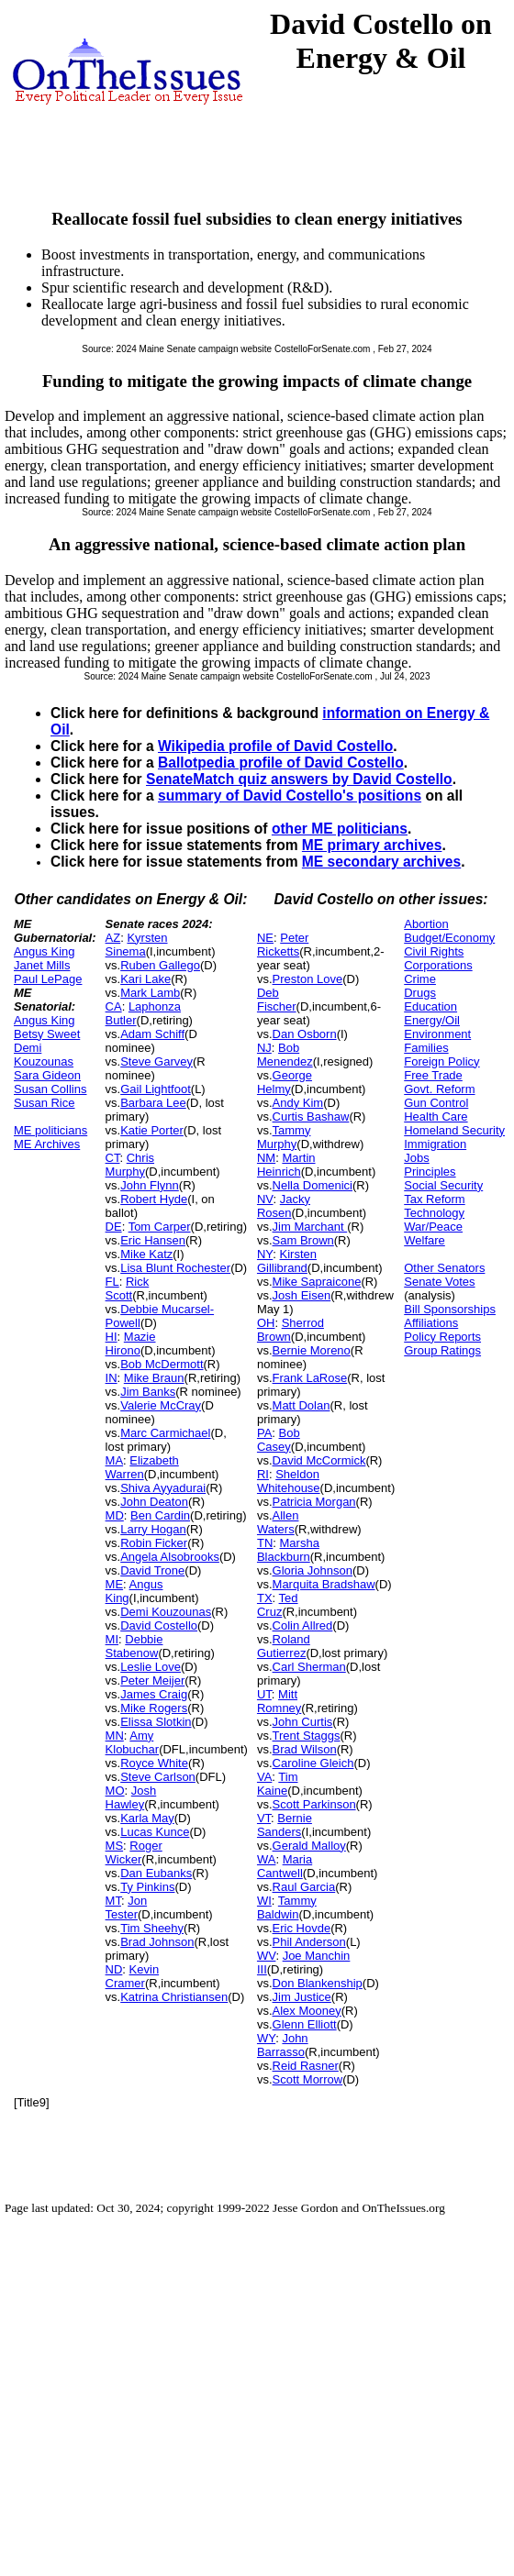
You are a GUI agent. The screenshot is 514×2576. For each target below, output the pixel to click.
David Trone (152, 1570)
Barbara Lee (153, 1103)
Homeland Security (454, 1130)
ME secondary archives (381, 861)
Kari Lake (145, 979)
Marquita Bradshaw (324, 1584)
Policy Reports (442, 1336)
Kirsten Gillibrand (287, 1261)
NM (266, 1158)
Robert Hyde (153, 1199)
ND (114, 1969)
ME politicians (50, 1130)
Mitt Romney (279, 1701)
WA (266, 1859)
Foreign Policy (441, 1061)
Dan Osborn (305, 1034)
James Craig (153, 1694)
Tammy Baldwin (287, 1907)
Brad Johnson (157, 1942)
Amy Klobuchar (133, 1742)
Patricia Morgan (314, 1502)
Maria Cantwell (284, 1866)
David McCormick (319, 1460)
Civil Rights (434, 951)
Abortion (426, 924)
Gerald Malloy (309, 1845)
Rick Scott (128, 1288)
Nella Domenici (312, 1185)
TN (265, 1543)
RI (263, 1474)
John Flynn (149, 1185)
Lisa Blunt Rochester (175, 1268)
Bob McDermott (161, 1364)
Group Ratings (442, 1350)
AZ (113, 938)
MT (113, 1900)
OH (266, 1323)
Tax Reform (434, 1199)
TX (265, 1598)
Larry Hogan (153, 1529)
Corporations (438, 965)
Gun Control (436, 1103)
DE (114, 1226)
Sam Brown (303, 1240)
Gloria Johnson (312, 1570)
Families (426, 1048)
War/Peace (433, 1226)
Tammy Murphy (284, 1137)
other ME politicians (340, 828)
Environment (437, 1034)
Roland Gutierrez (283, 1646)
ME (115, 1584)
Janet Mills (42, 965)
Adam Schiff (152, 1034)
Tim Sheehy (152, 1928)
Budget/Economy (449, 938)
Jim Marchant (310, 1226)
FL (112, 1281)
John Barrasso (282, 2045)
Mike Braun (154, 1378)
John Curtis (303, 1722)
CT (113, 1158)
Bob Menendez (285, 1054)
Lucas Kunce (154, 1832)
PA (264, 1433)
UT (264, 1694)
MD (115, 1515)
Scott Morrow (308, 2079)
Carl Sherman (309, 1667)
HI (111, 1336)
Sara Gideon (47, 1075)
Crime (420, 979)
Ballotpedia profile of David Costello (281, 762)
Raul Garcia (304, 1887)
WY (266, 2038)
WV (266, 1955)
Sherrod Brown (290, 1329)
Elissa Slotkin (155, 1722)
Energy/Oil (432, 1020)
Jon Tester (127, 1907)
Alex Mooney (307, 2011)
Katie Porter (152, 1130)
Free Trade (433, 1075)
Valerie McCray (160, 1405)
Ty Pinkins (147, 1887)
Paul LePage (48, 979)
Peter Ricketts (282, 944)
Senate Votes (439, 1281)
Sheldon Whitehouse (288, 1481)
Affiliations (431, 1323)
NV (265, 1199)
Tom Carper (159, 1226)
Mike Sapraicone (317, 1281)
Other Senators (444, 1268)
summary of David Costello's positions (289, 795)
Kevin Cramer (133, 1976)
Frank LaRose (310, 1378)
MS (115, 1845)
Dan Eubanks (156, 1873)
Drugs (420, 993)
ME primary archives (372, 845)
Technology (434, 1213)
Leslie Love (150, 1667)
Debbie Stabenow (134, 1646)
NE (265, 938)
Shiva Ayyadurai (163, 1488)
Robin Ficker (153, 1543)
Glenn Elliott (305, 2024)
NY (265, 1254)
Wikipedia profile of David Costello (275, 746)
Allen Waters (278, 1522)
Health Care (435, 1116)
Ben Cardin (160, 1515)
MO (115, 1790)
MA (115, 1460)
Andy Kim (298, 1103)
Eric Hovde (302, 1928)
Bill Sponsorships (450, 1309)
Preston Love (308, 979)
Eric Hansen (152, 1240)
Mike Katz (146, 1254)
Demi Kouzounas (43, 1054)
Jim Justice (302, 1997)
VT (264, 1818)
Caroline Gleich (313, 1763)
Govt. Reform (439, 1089)
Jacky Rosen (283, 1206)
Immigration (435, 1144)
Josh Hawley (131, 1797)
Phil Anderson (309, 1942)
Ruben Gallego (160, 965)
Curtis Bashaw (311, 1116)
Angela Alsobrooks (169, 1557)
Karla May (147, 1818)
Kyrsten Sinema (137, 944)
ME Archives (47, 1144)
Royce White (154, 1763)
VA (264, 1777)
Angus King (44, 951)
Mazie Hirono (131, 1343)
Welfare (424, 1240)
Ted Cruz (277, 1605)
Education (430, 1006)
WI (264, 1900)
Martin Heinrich (286, 1164)
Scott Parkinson (314, 1804)
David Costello (158, 1625)
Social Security (443, 1185)
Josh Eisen (302, 1295)
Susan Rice (44, 1103)
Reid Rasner (306, 2066)
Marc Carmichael (165, 1433)
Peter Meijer (152, 1680)
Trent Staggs (307, 1735)
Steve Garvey (156, 1061)
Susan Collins (50, 1089)
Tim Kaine (277, 1783)
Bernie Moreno (312, 1350)
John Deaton (154, 1502)
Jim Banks (147, 1392)
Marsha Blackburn (288, 1550)
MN (115, 1735)
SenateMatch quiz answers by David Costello (299, 779)
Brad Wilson (305, 1749)
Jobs (416, 1158)
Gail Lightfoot (155, 1089)
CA (114, 1006)
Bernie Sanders (284, 1825)
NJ (264, 1048)
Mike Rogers (153, 1708)
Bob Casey (278, 1440)
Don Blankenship (318, 1983)
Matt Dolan (301, 1405)
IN (111, 1378)
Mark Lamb (150, 993)
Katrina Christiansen (174, 1997)
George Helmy (284, 1082)
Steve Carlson (158, 1777)
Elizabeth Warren (142, 1467)
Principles (429, 1171)
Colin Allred (303, 1625)
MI (112, 1639)
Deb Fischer (276, 999)
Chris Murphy (130, 1164)
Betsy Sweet (47, 1034)
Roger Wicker (134, 1852)
